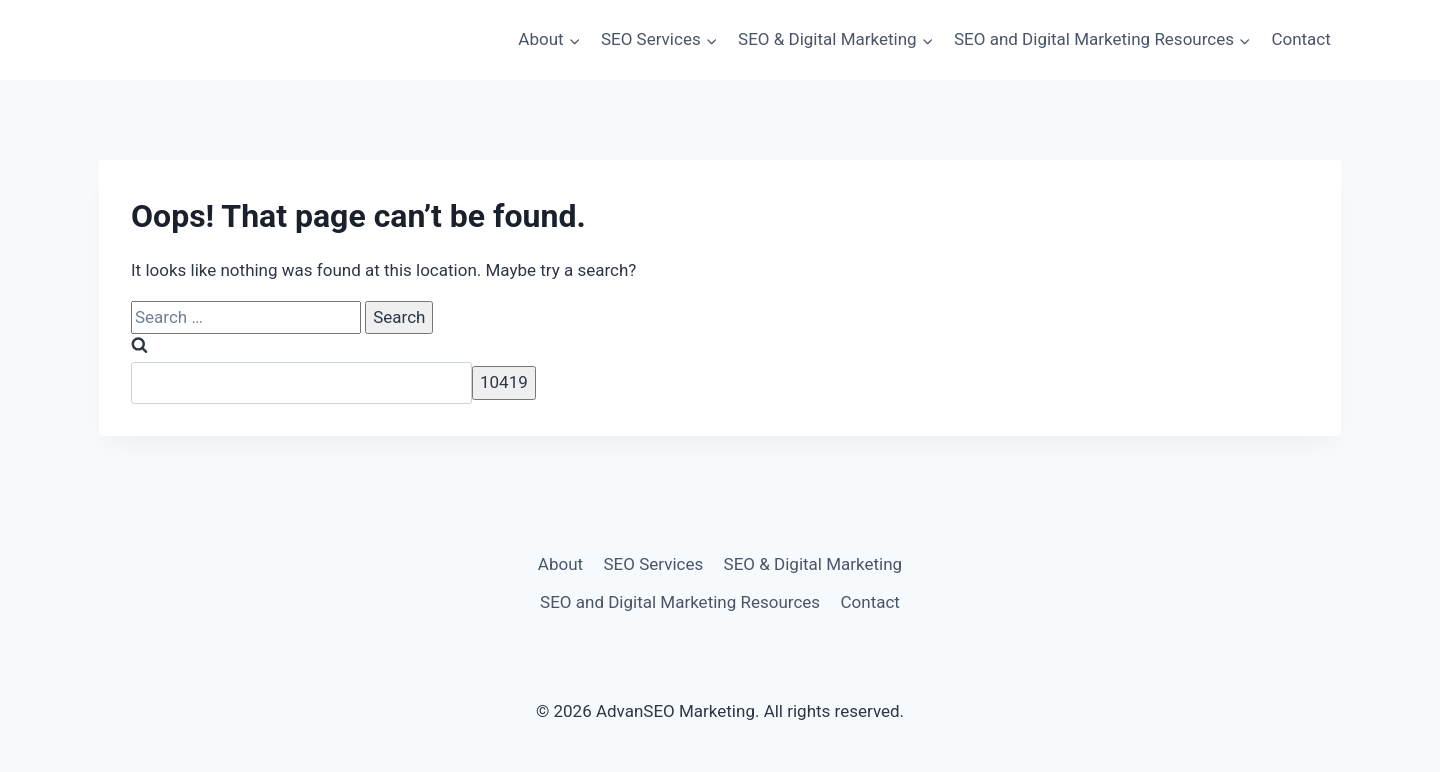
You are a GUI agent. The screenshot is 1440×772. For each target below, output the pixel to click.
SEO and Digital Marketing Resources (680, 602)
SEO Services (653, 564)
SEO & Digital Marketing (813, 564)
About (560, 564)
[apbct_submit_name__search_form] (504, 382)
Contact (1300, 39)
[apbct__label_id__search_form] (301, 383)
